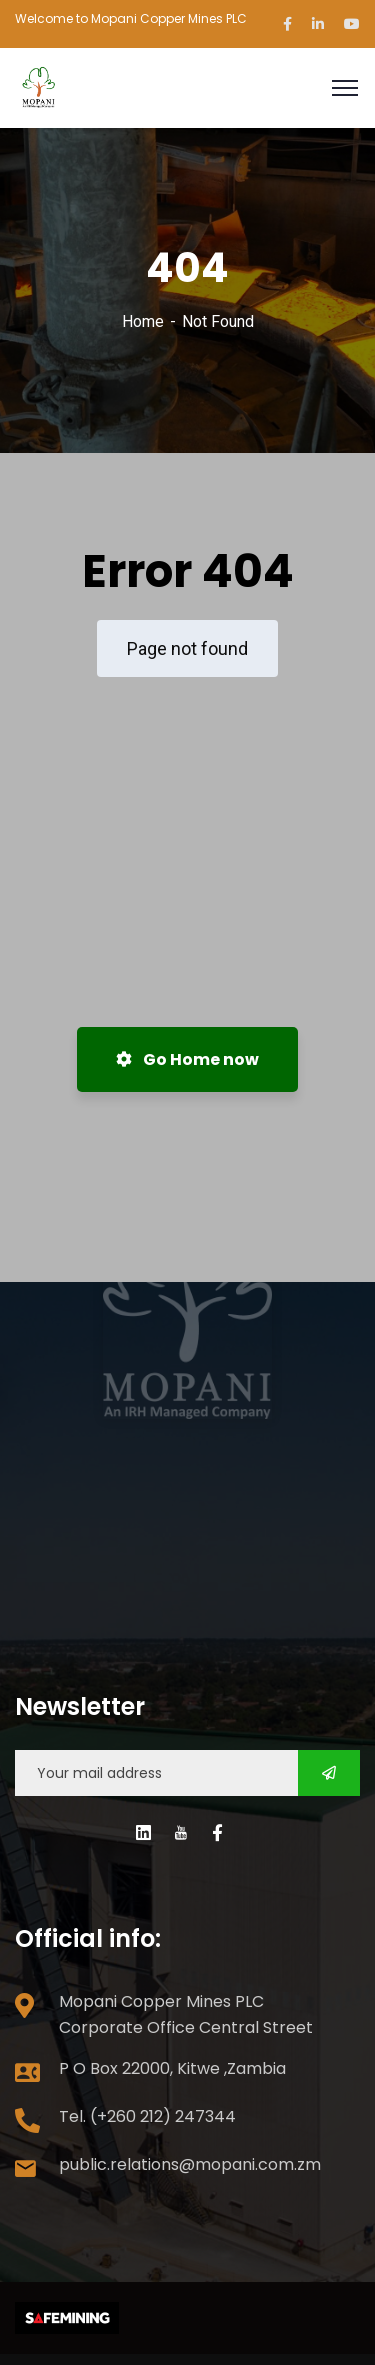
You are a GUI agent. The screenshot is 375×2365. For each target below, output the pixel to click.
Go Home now (187, 1059)
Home (143, 321)
